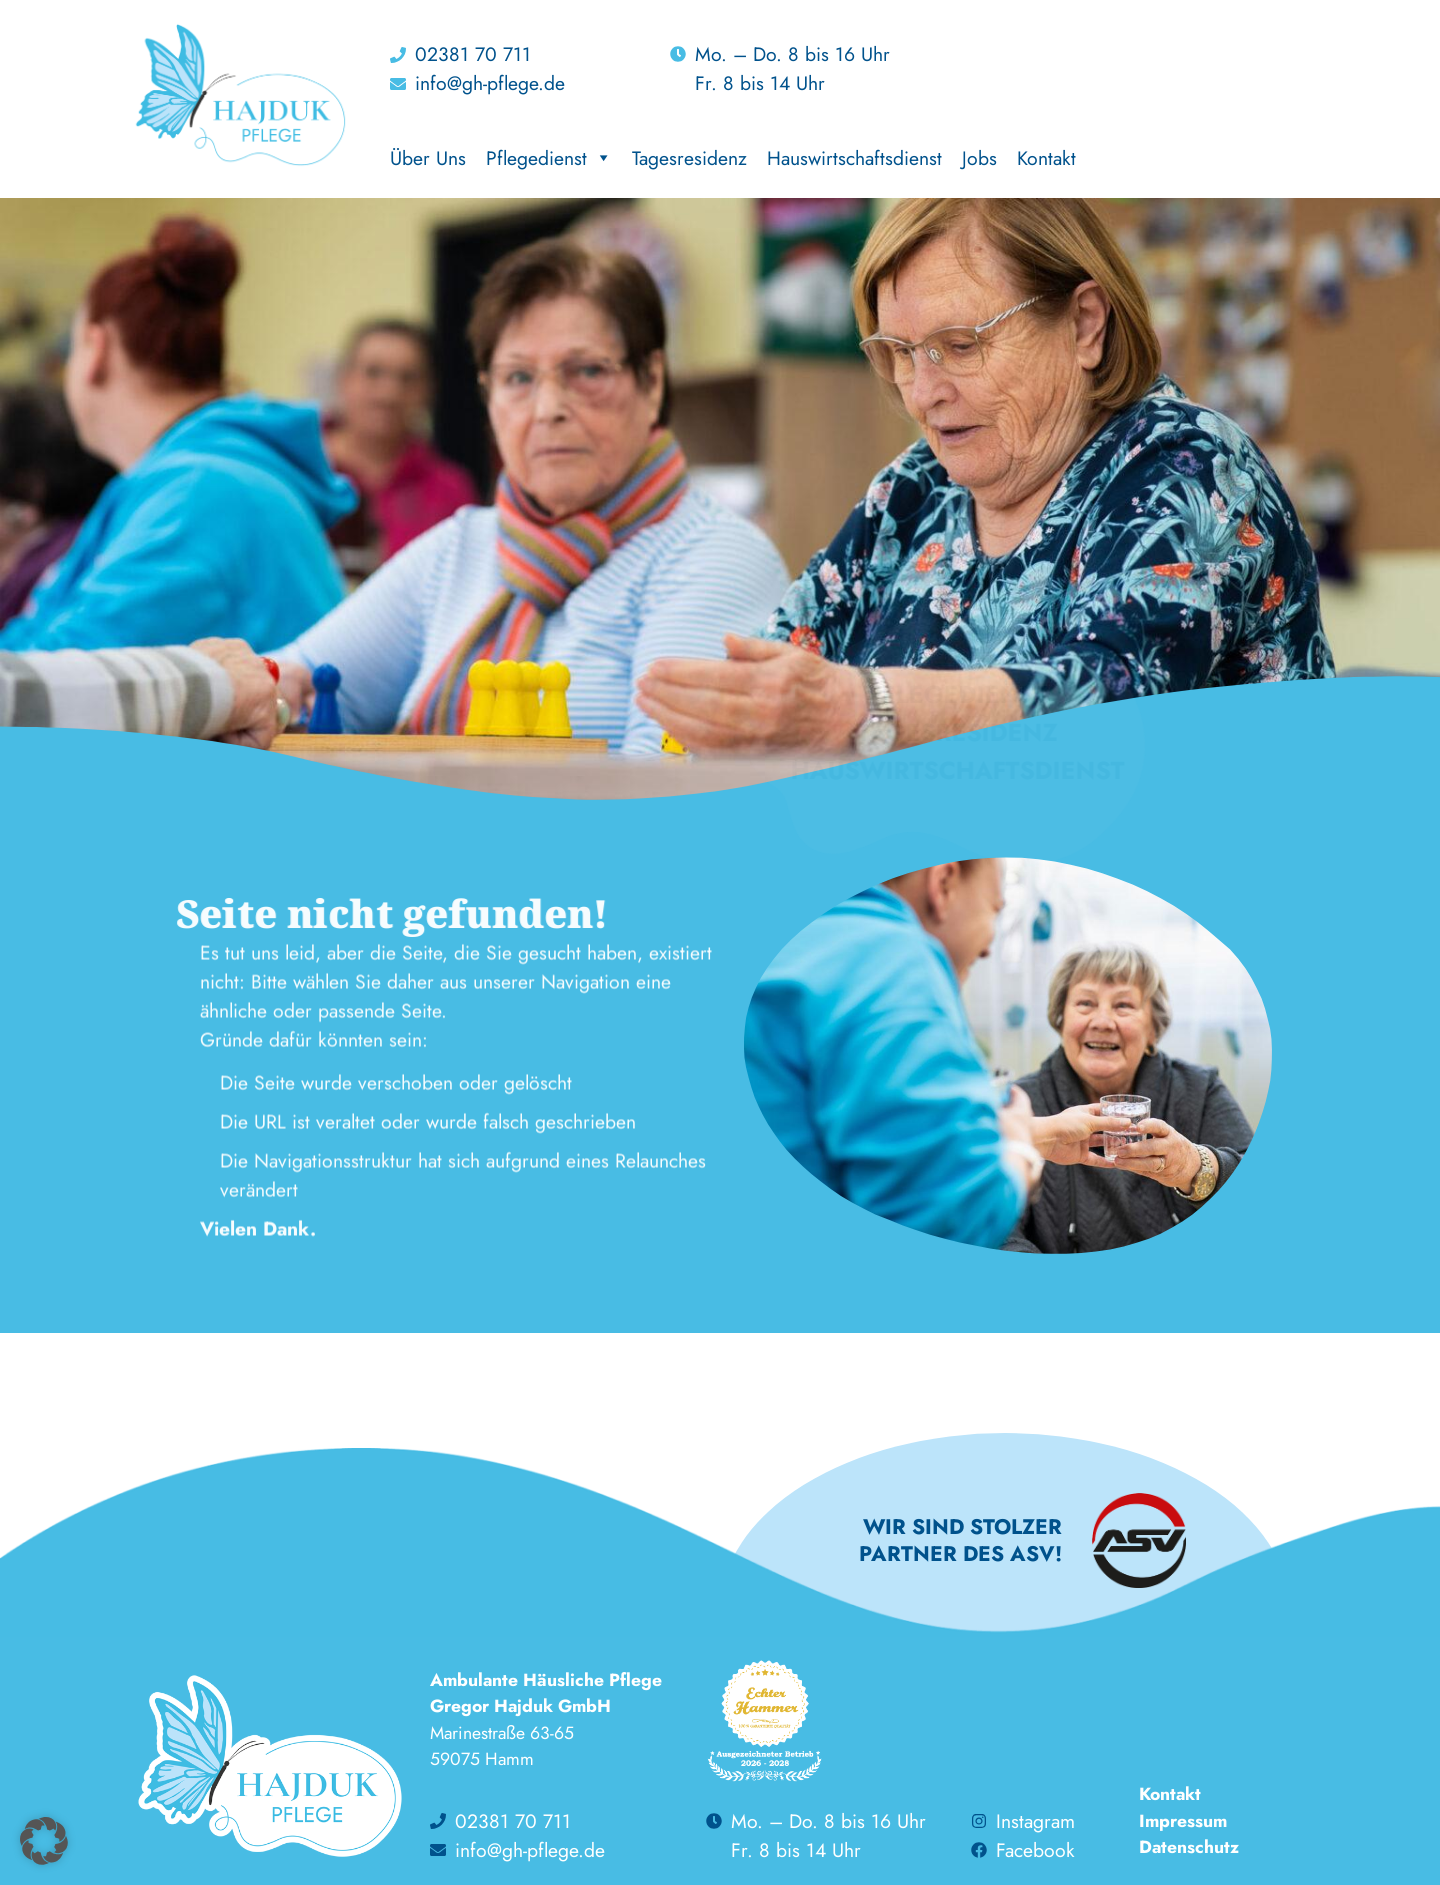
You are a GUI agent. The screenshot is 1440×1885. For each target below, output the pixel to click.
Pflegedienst (549, 158)
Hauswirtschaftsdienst (854, 158)
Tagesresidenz (689, 158)
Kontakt (1046, 158)
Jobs (979, 158)
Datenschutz (1189, 1847)
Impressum (1183, 1821)
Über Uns (428, 158)
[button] (44, 1841)
